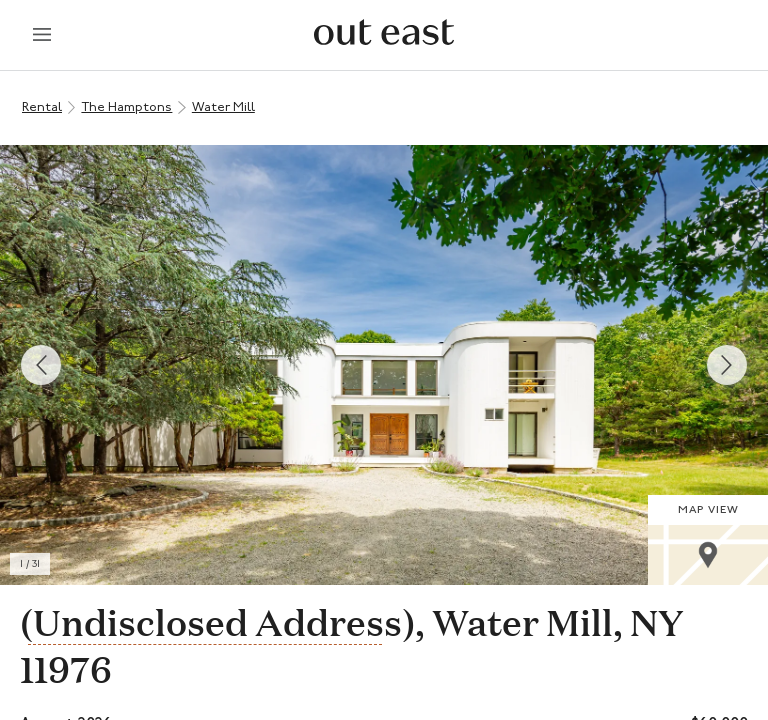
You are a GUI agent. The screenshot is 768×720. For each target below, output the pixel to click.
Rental (42, 107)
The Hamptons (126, 107)
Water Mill (223, 107)
